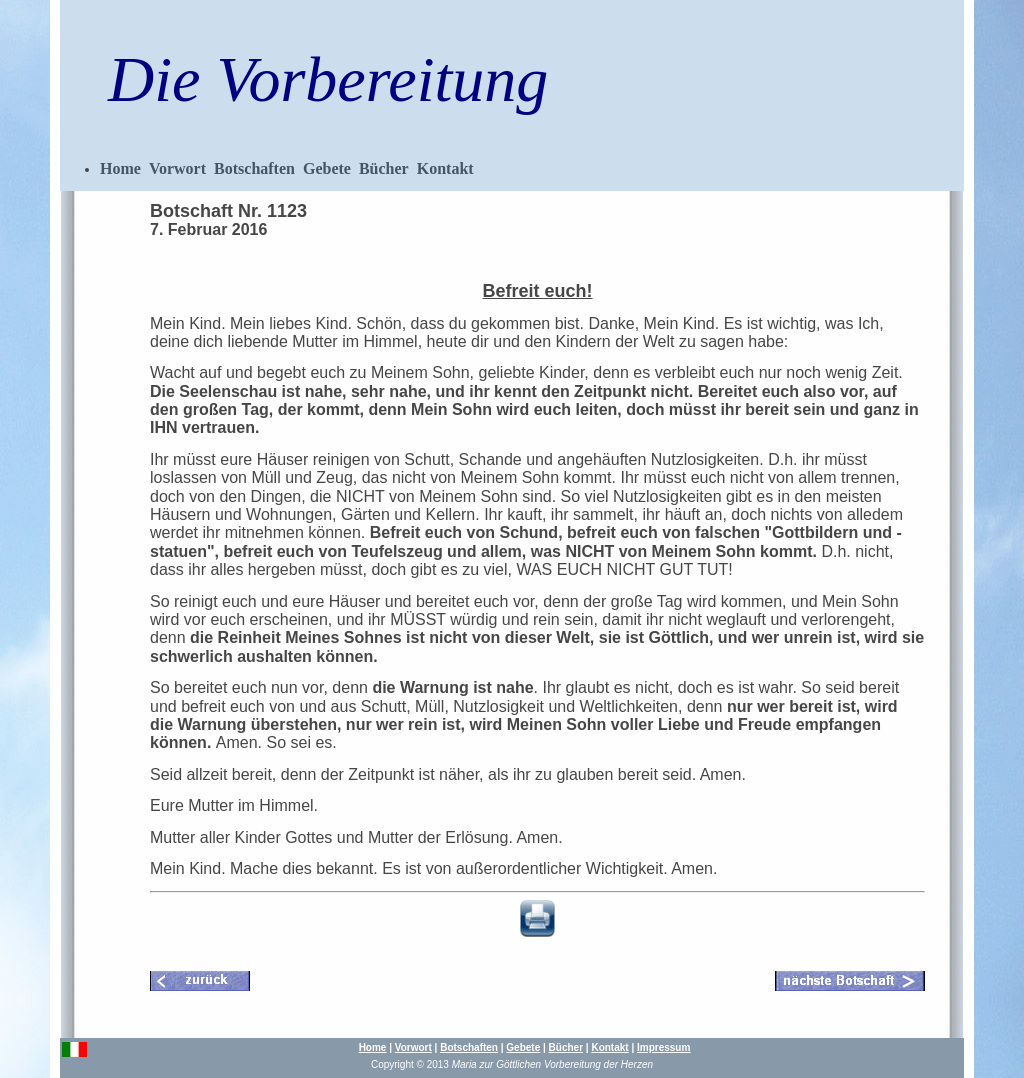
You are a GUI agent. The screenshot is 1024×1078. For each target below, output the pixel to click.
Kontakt (445, 168)
